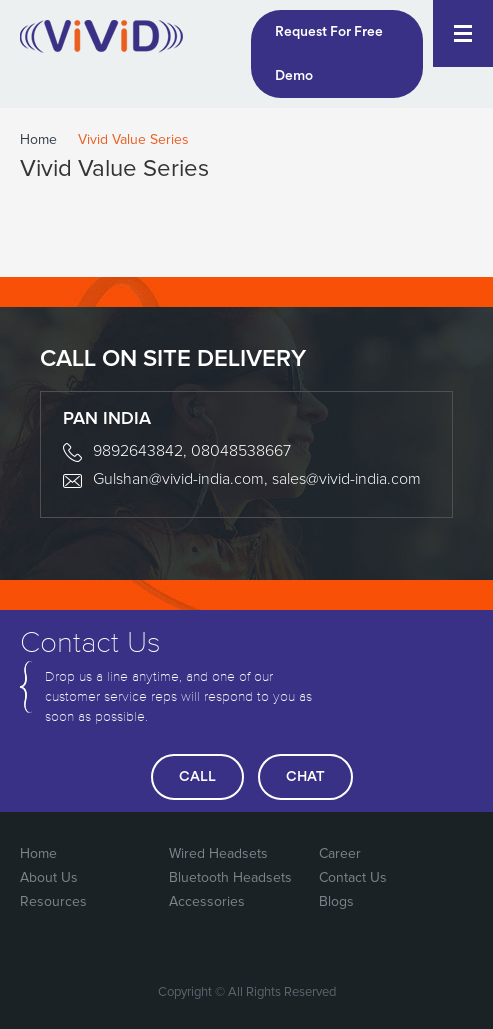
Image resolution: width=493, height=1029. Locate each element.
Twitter (332, 942)
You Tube (414, 942)
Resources (53, 902)
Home (38, 140)
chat (305, 777)
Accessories (207, 902)
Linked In (455, 942)
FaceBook (291, 942)
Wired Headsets (218, 854)
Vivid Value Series (133, 140)
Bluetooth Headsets (230, 878)
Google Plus (373, 942)
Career (340, 854)
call (197, 777)
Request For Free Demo (329, 54)
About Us (49, 878)
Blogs (336, 902)
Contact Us (353, 878)
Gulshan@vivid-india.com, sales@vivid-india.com (257, 479)
